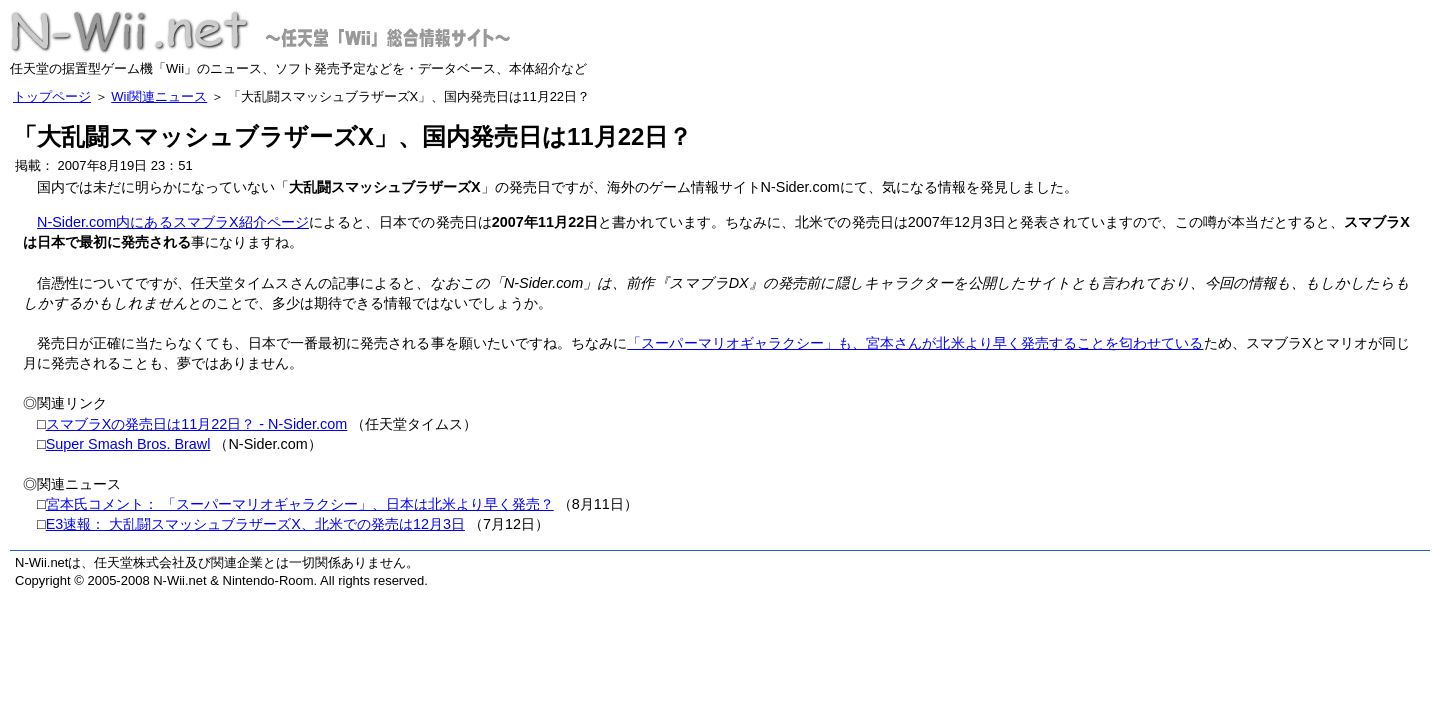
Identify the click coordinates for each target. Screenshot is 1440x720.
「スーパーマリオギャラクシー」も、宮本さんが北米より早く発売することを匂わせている (915, 343)
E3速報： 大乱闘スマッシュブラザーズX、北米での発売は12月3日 (255, 524)
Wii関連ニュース (159, 96)
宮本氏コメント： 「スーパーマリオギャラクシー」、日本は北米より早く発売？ (300, 504)
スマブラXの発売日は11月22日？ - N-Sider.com (197, 424)
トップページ (52, 96)
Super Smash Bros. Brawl (128, 444)
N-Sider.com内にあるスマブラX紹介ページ (173, 222)
